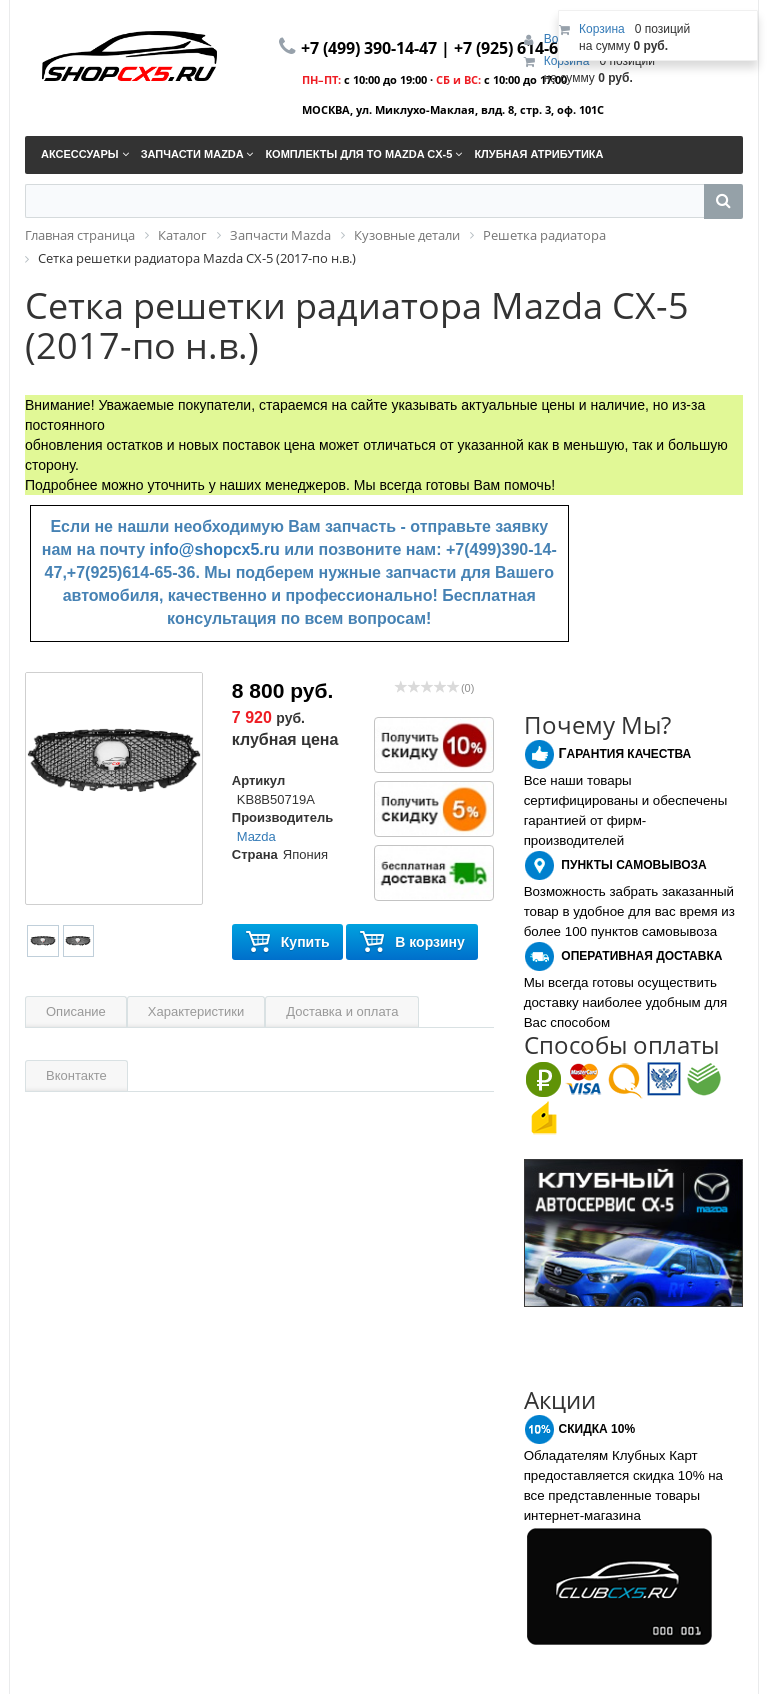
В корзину (412, 942)
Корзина (567, 61)
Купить (287, 942)
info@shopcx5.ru (215, 549)
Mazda (256, 836)
